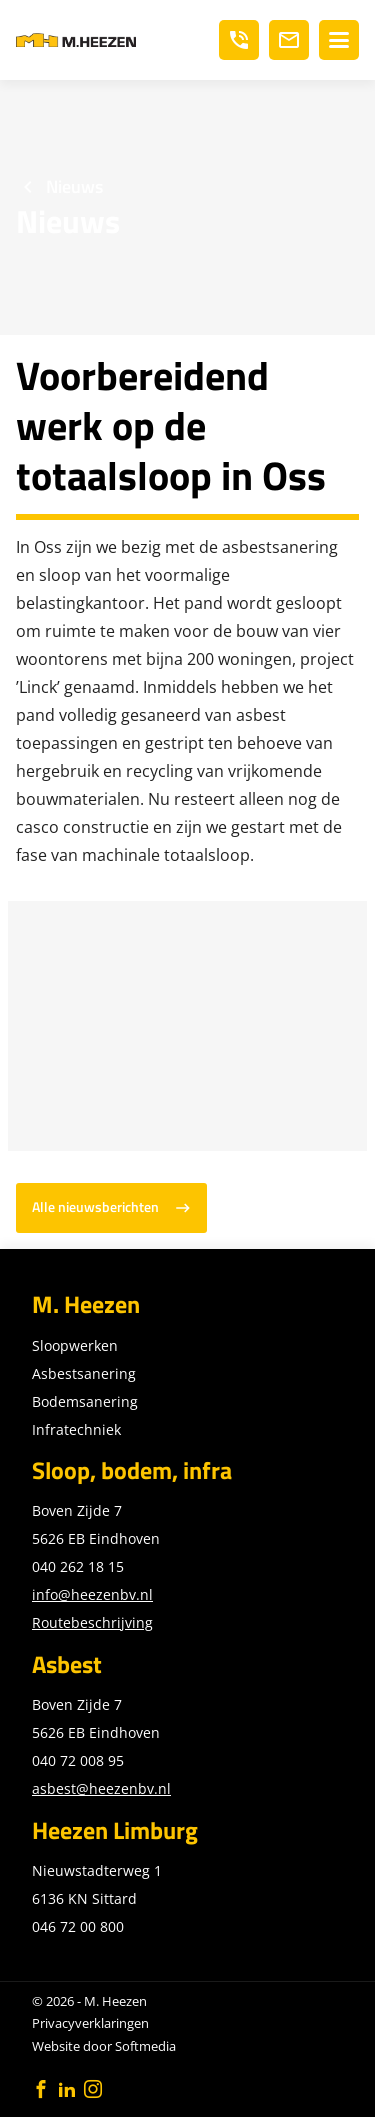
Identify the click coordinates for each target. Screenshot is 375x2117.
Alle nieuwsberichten (95, 1207)
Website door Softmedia (104, 2046)
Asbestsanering (84, 1373)
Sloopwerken (75, 1345)
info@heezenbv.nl (92, 1594)
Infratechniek (76, 1429)
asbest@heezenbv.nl (101, 1788)
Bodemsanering (85, 1401)
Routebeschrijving (92, 1622)
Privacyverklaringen (90, 2023)
